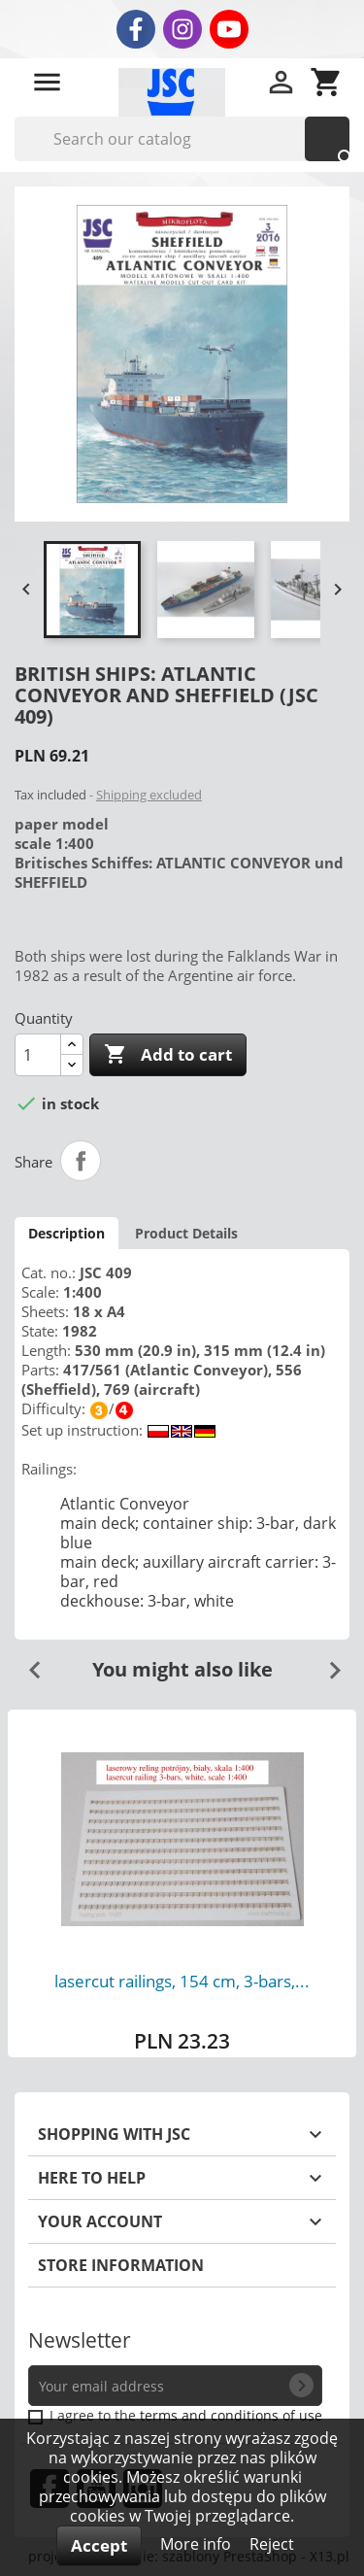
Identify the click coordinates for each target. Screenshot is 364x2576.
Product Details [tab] (186, 1233)
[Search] (182, 139)
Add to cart (168, 1055)
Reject (271, 2544)
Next (327, 1663)
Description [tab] (66, 1233)
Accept (99, 2545)
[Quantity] (38, 1055)
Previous (27, 1663)
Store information (121, 2265)
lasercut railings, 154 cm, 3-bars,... (182, 1981)
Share (80, 1160)
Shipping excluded (149, 794)
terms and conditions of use (231, 2415)
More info (197, 2544)
